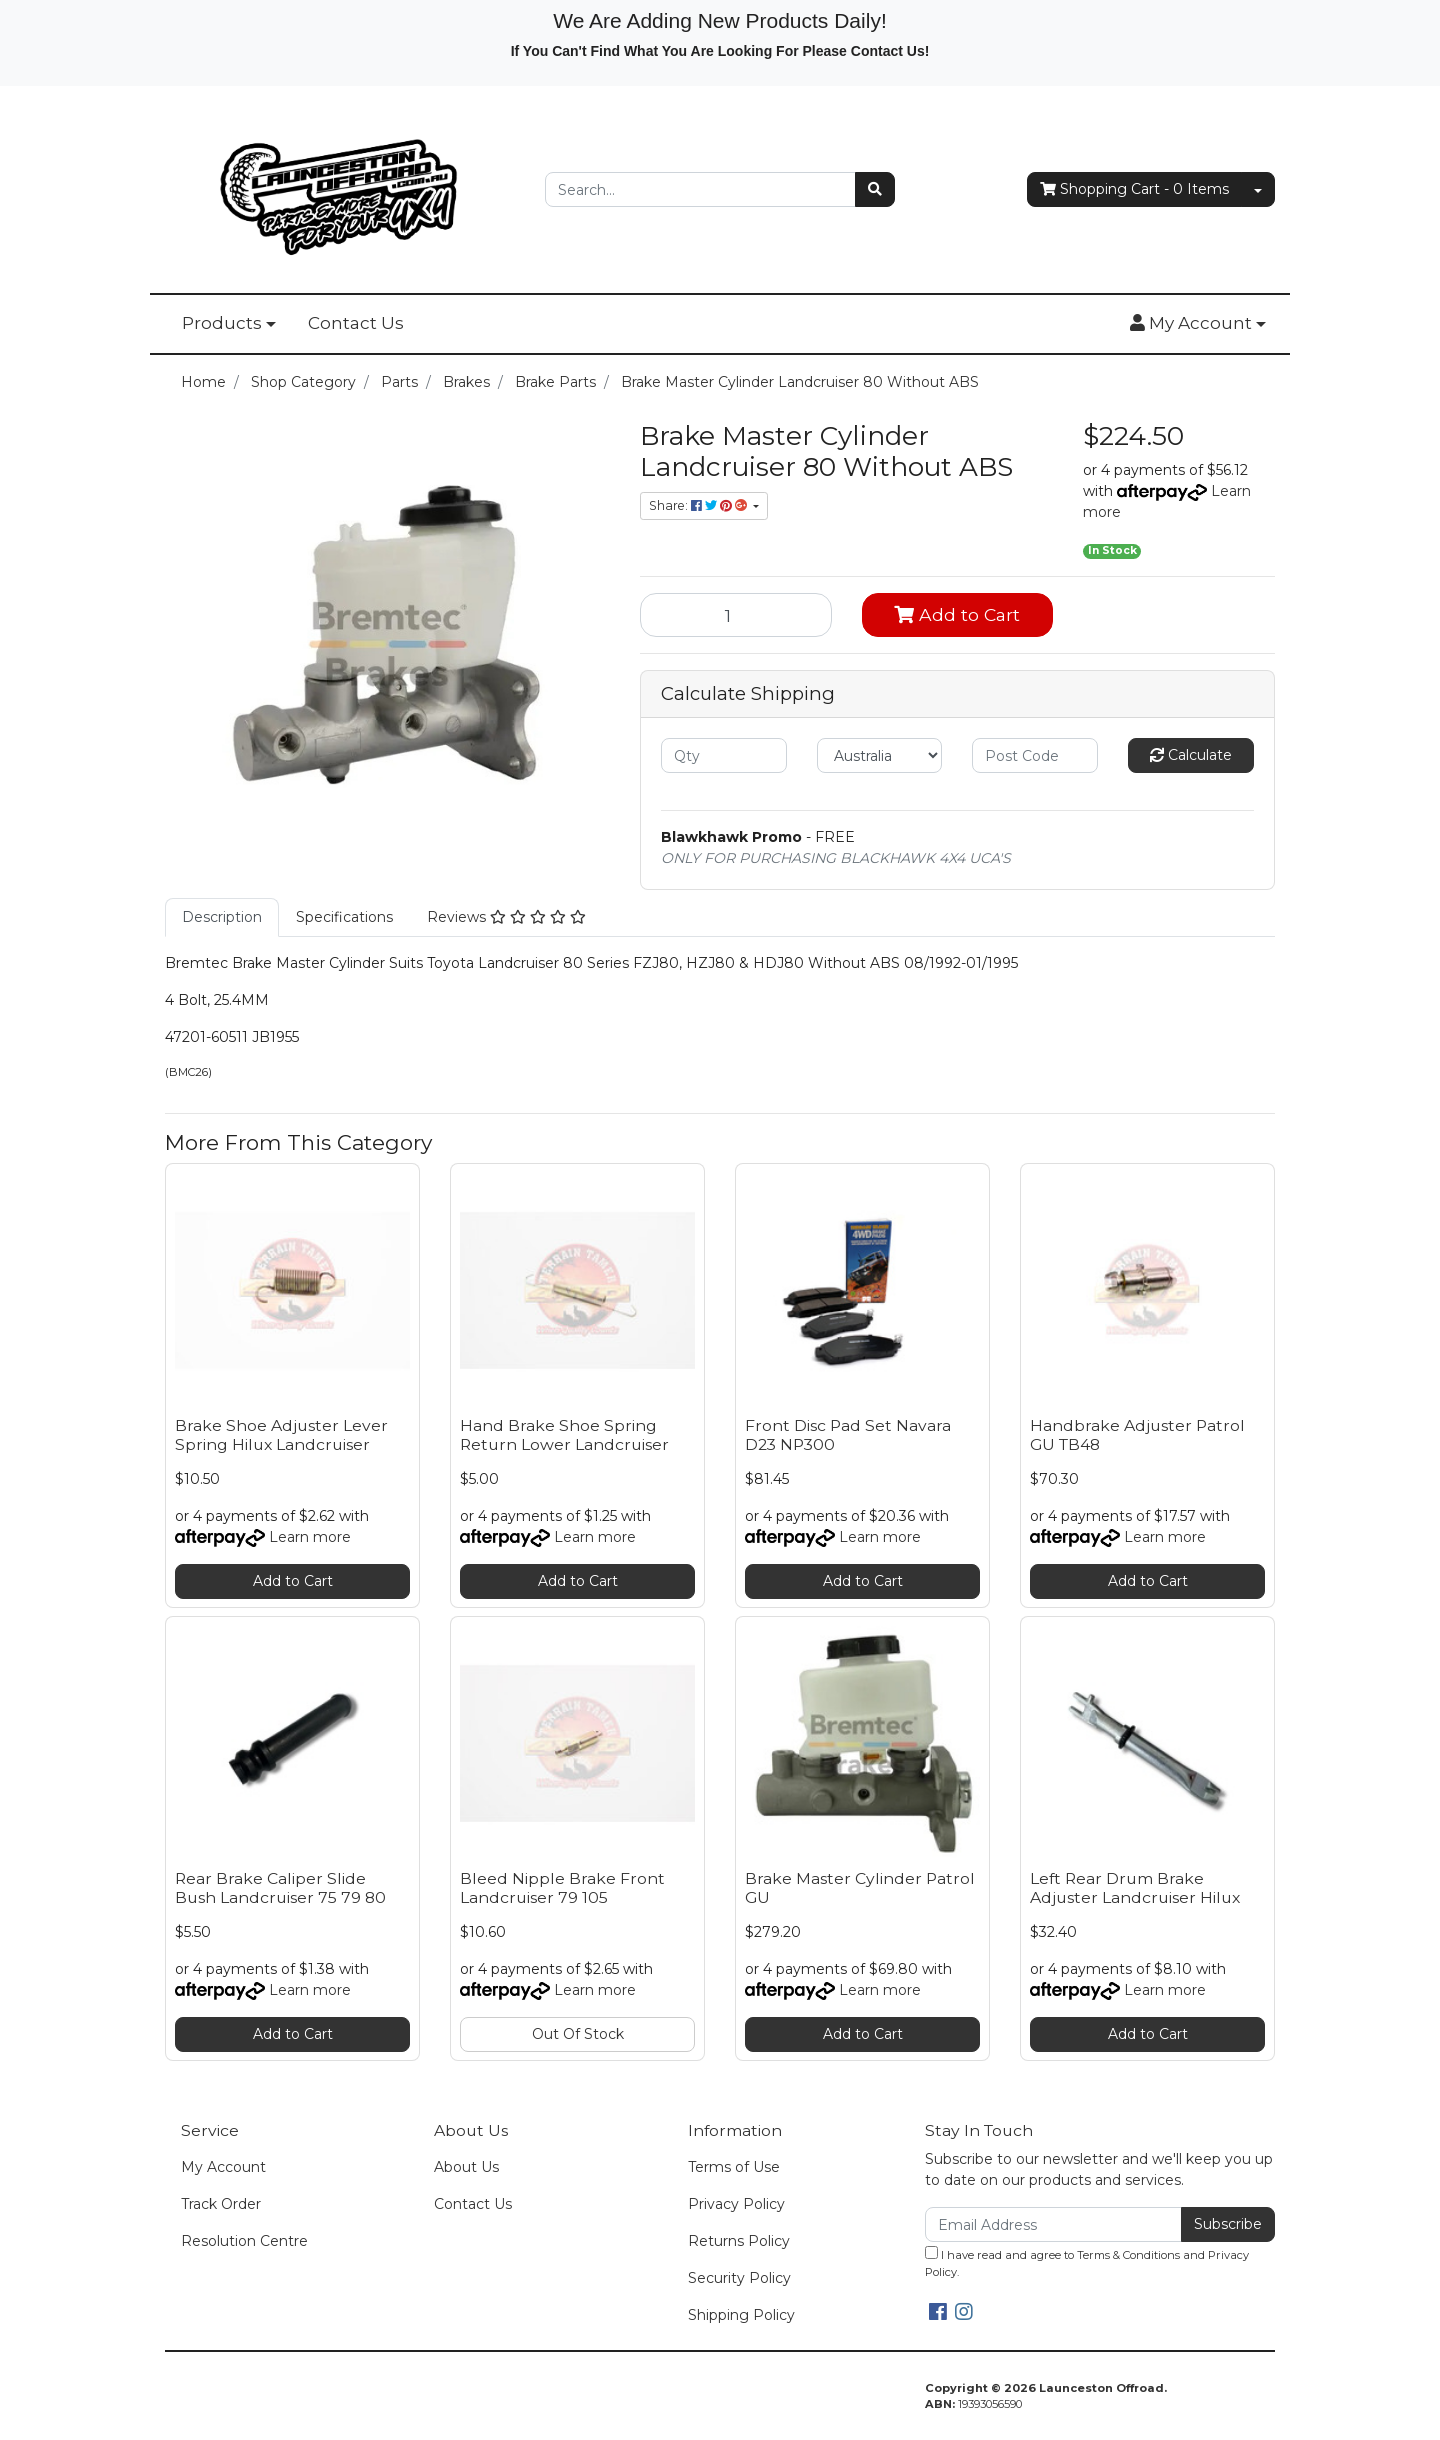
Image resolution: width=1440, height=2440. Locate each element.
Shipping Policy (741, 2315)
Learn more (310, 1537)
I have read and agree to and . (1087, 2262)
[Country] (880, 755)
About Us (466, 2167)
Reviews (506, 917)
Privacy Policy (736, 2204)
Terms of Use (734, 2167)
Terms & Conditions (1128, 2255)
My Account (223, 2167)
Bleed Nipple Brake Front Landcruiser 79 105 (562, 1888)
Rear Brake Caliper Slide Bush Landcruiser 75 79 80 (280, 1888)
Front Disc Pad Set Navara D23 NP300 (848, 1435)
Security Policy (739, 2278)
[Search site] (875, 189)
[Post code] (1035, 755)
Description (222, 917)
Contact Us (356, 323)
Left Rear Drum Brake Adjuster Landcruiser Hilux (1135, 1888)
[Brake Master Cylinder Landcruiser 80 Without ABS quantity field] (736, 615)
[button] (1198, 324)
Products (222, 323)
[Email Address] (1053, 2224)
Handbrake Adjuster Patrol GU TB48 (1137, 1435)
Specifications (344, 917)
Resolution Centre (244, 2241)
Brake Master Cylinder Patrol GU (860, 1888)
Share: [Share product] (699, 505)
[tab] (222, 917)
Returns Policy (739, 2241)
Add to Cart (957, 614)
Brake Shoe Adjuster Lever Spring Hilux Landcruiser (281, 1435)
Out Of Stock (578, 2034)
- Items (1134, 189)
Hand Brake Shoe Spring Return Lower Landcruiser (564, 1435)
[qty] (724, 755)
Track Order (221, 2204)
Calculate (1191, 755)
